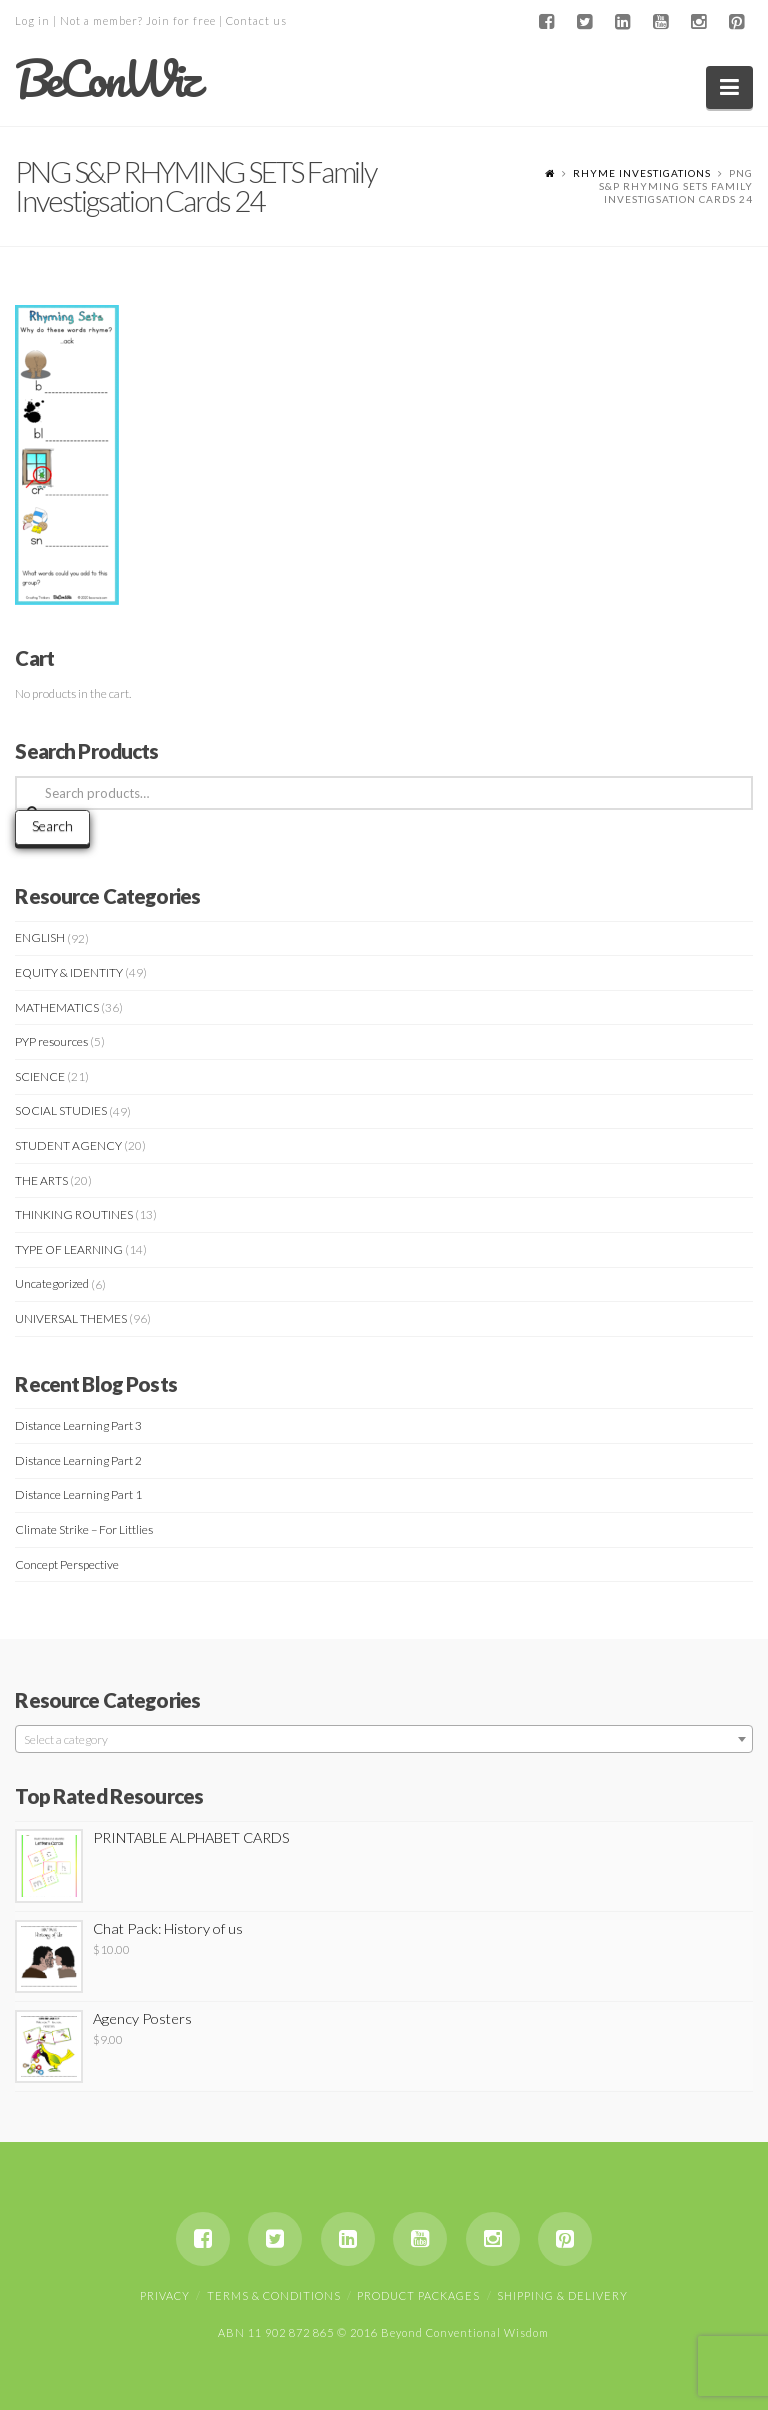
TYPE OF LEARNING (69, 1249)
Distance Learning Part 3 (78, 1425)
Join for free (181, 20)
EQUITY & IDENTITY (69, 972)
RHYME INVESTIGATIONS (642, 173)
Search (52, 825)
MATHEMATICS (57, 1007)
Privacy (165, 2295)
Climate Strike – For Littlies (84, 1529)
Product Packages (418, 2295)
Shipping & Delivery (562, 2295)
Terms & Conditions (274, 2295)
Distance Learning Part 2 (78, 1460)
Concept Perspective (67, 1564)
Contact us (256, 20)
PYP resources (51, 1041)
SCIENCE (40, 1076)
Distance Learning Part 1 (78, 1494)
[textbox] (383, 1740)
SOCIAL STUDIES (61, 1110)
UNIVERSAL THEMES (71, 1318)
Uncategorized (52, 1283)
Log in (32, 20)
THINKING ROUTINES (74, 1214)
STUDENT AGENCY (68, 1145)
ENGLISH (40, 937)
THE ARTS (41, 1180)
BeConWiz (106, 79)
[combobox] (383, 1739)
